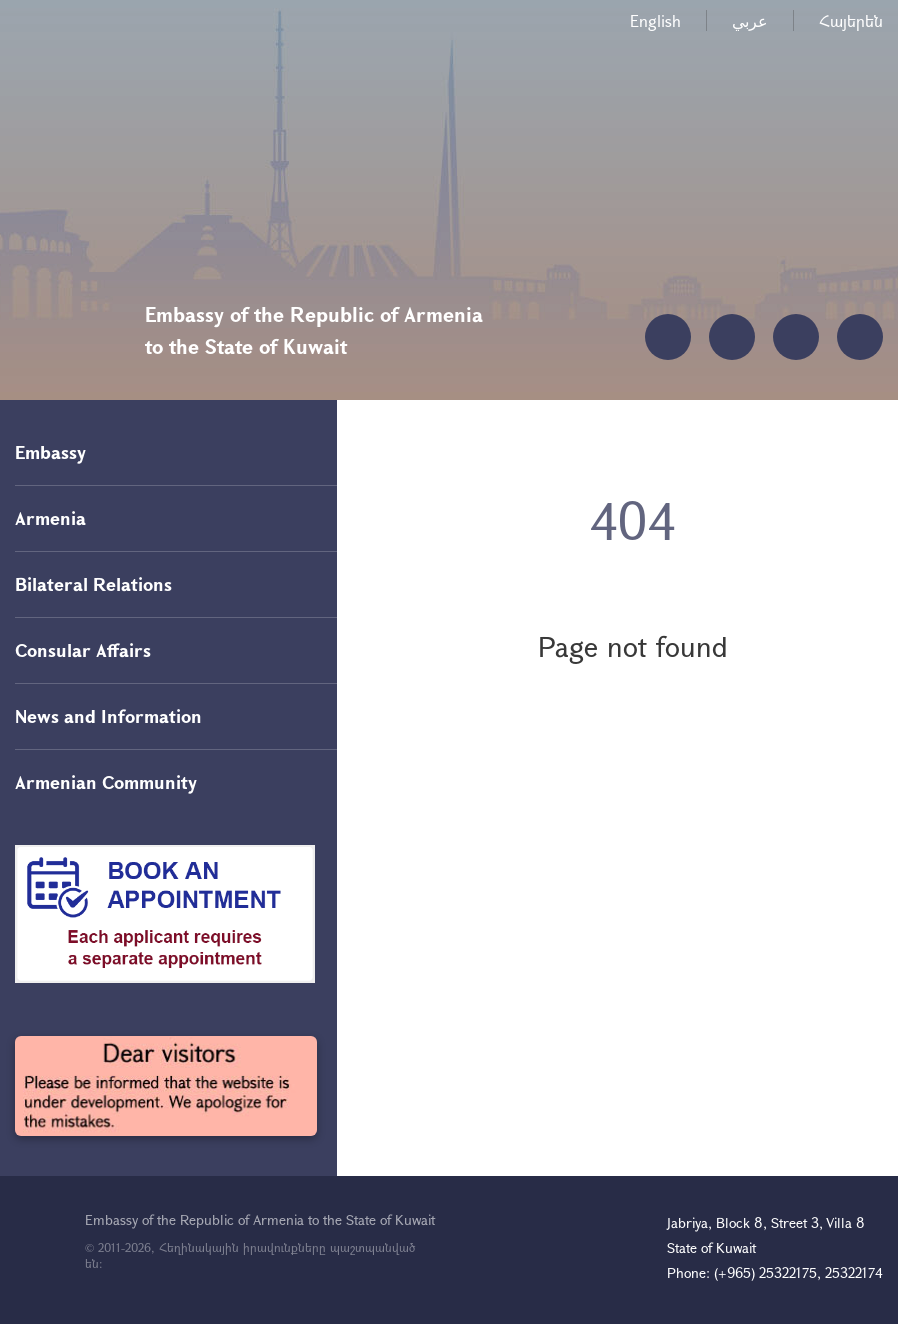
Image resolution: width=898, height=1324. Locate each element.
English (655, 20)
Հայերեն (851, 20)
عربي (750, 20)
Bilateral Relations (93, 584)
